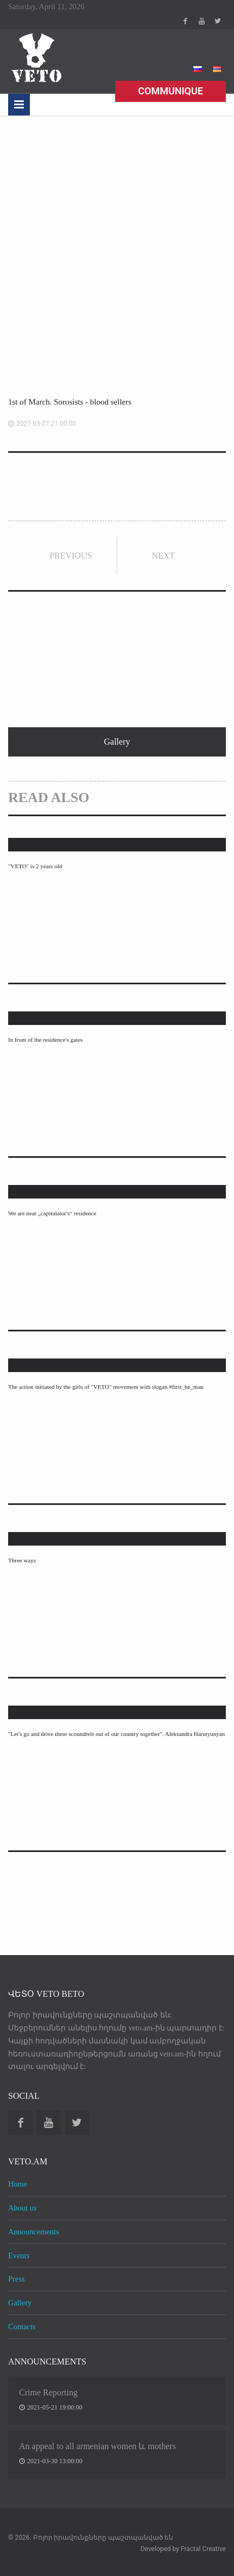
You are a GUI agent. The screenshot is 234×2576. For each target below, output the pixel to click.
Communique (170, 91)
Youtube (201, 21)
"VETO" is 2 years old (35, 866)
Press (16, 2278)
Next (163, 555)
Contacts (21, 2326)
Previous (70, 555)
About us (22, 2207)
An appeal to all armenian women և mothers (97, 2446)
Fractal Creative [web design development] (203, 2549)
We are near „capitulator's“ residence (52, 1213)
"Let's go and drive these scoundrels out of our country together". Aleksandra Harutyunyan (116, 1734)
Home (17, 2184)
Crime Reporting (48, 2392)
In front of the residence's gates (45, 1039)
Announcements (33, 2231)
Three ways (22, 1560)
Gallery (19, 2302)
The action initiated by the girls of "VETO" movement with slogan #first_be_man (106, 1386)
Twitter (218, 21)
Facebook (185, 21)
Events (18, 2255)
